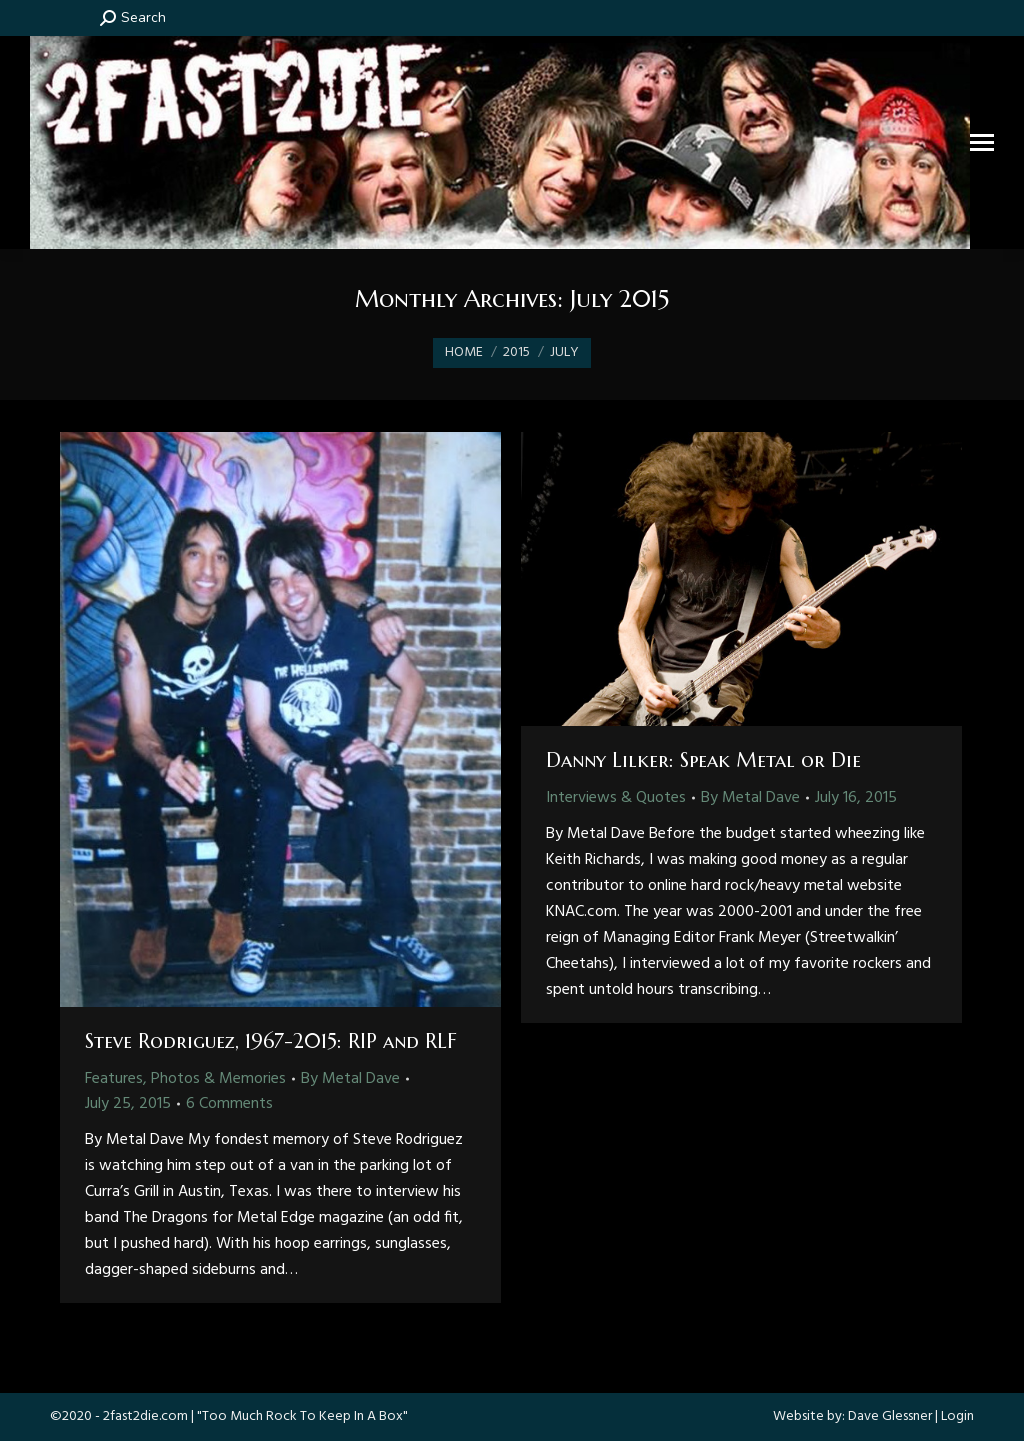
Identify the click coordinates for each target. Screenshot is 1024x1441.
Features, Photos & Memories (185, 1079)
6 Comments (229, 1104)
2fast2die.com (145, 1416)
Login (957, 1416)
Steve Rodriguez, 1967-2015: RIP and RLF (271, 1041)
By (350, 1079)
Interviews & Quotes (616, 798)
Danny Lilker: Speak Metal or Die (703, 760)
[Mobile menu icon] (982, 142)
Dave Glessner (890, 1416)
